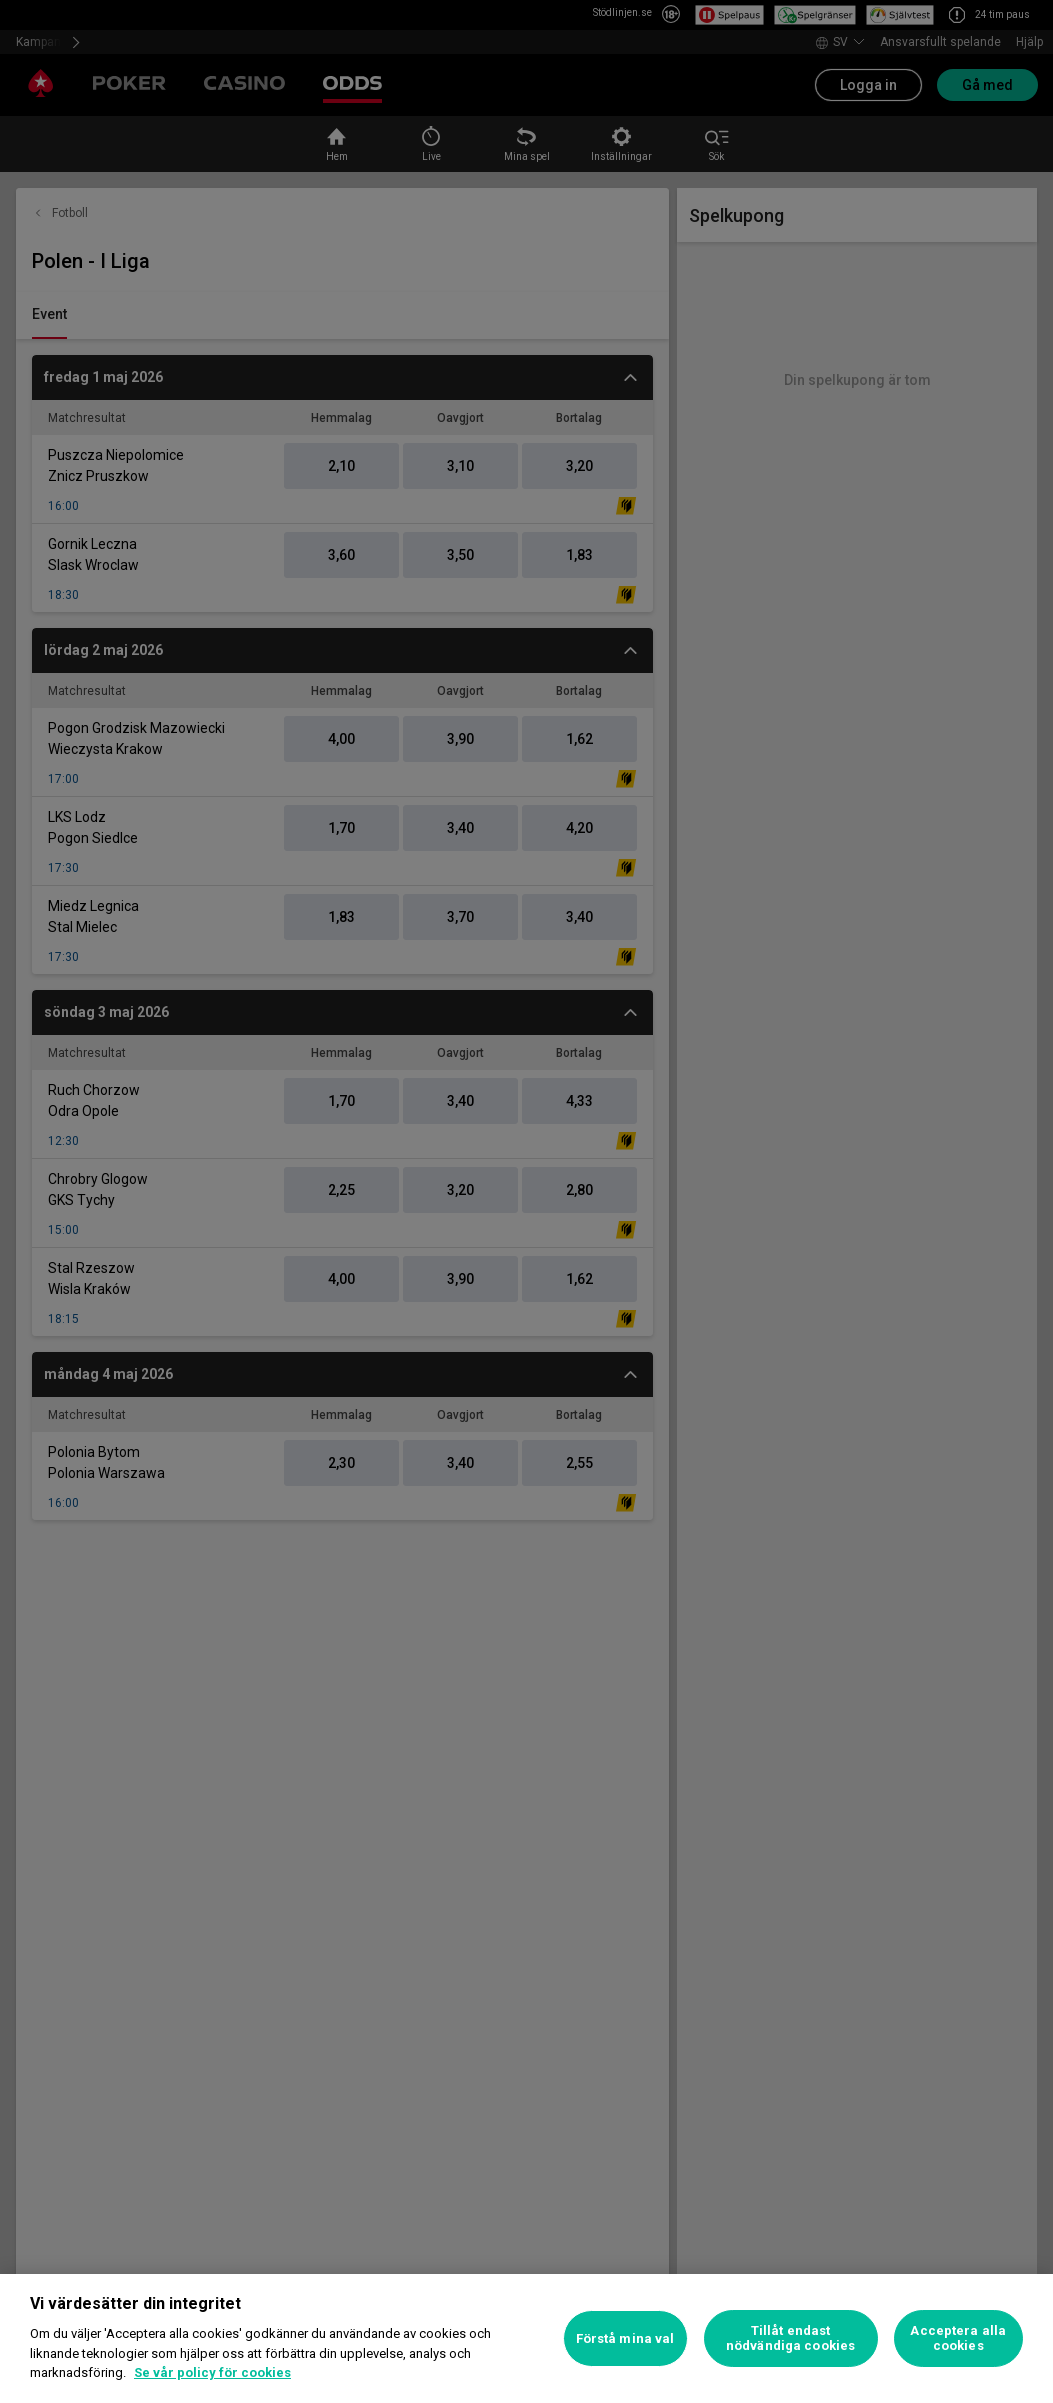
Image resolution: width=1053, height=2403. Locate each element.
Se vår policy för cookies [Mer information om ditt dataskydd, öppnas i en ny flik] (212, 2372)
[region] (526, 2338)
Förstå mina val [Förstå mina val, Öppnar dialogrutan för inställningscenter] (625, 2338)
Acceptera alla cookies (958, 2338)
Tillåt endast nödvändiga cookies (790, 2338)
